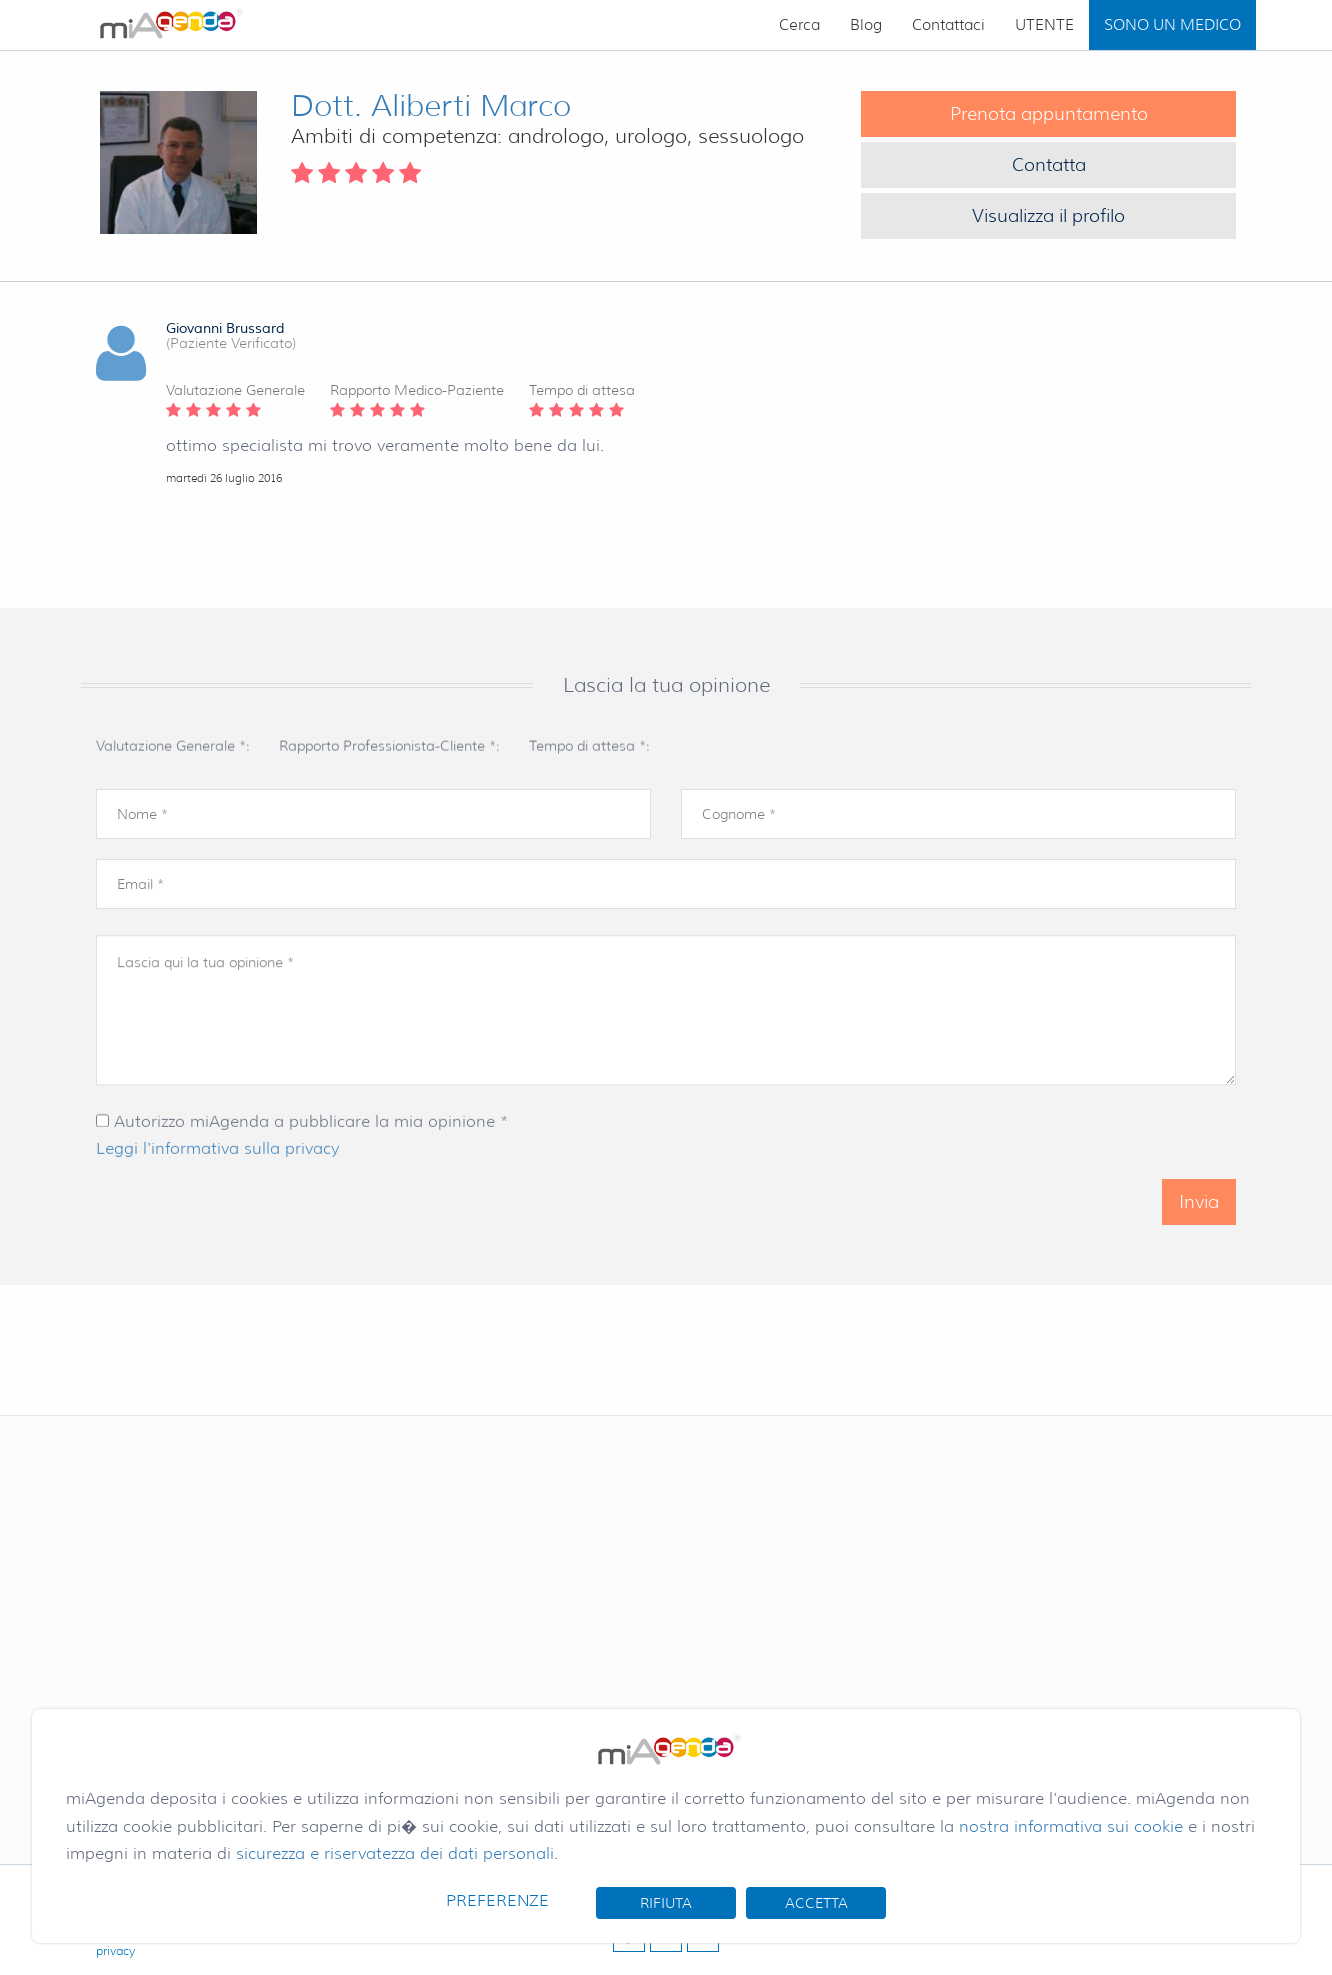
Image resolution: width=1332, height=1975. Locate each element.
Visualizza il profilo (1048, 216)
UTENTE (1044, 25)
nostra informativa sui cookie (1071, 1826)
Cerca (799, 25)
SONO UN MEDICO (1172, 25)
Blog (866, 25)
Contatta (1049, 165)
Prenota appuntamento (1049, 114)
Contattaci (948, 25)
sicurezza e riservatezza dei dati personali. (397, 1853)
